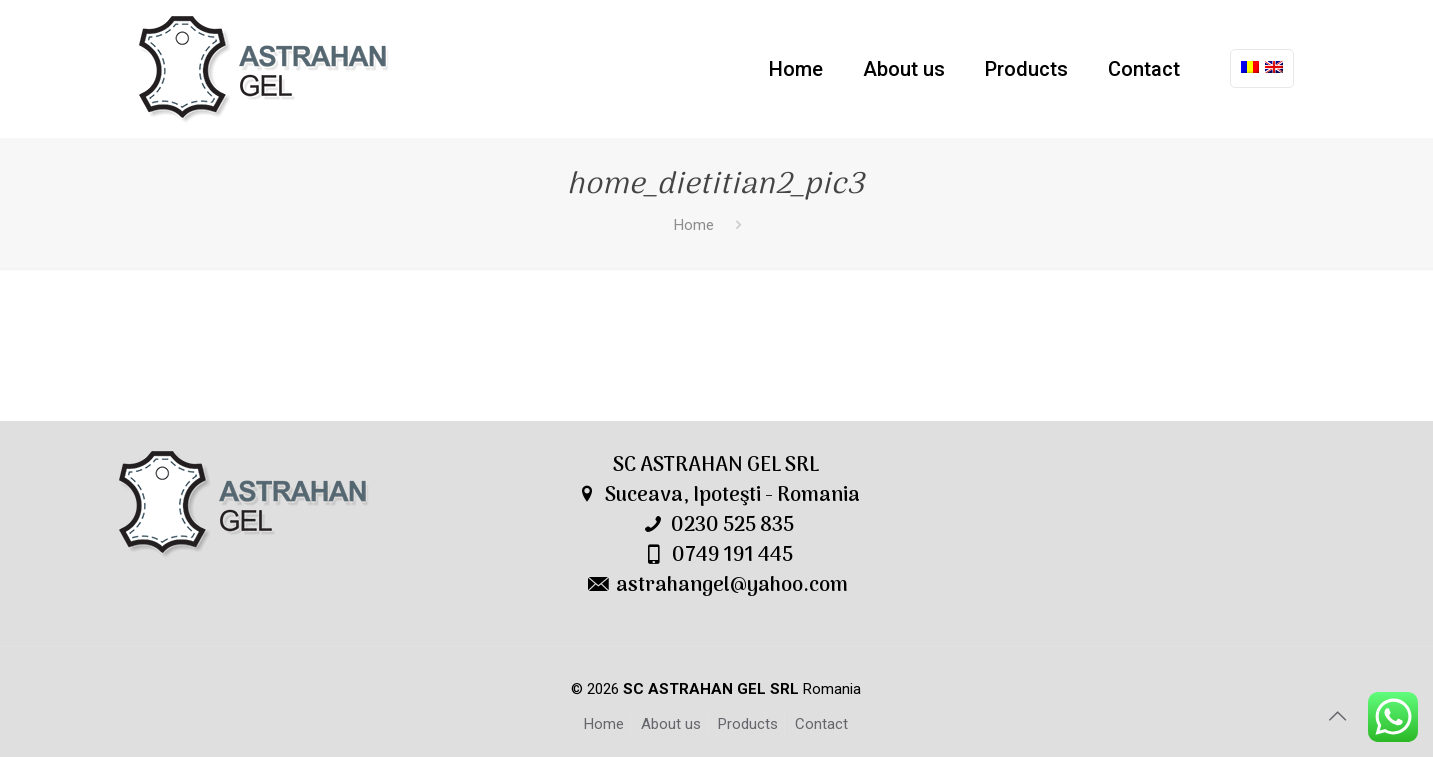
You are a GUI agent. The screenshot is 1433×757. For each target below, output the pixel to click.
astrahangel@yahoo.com (732, 586)
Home (694, 225)
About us (671, 724)
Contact (821, 724)
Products (748, 724)
